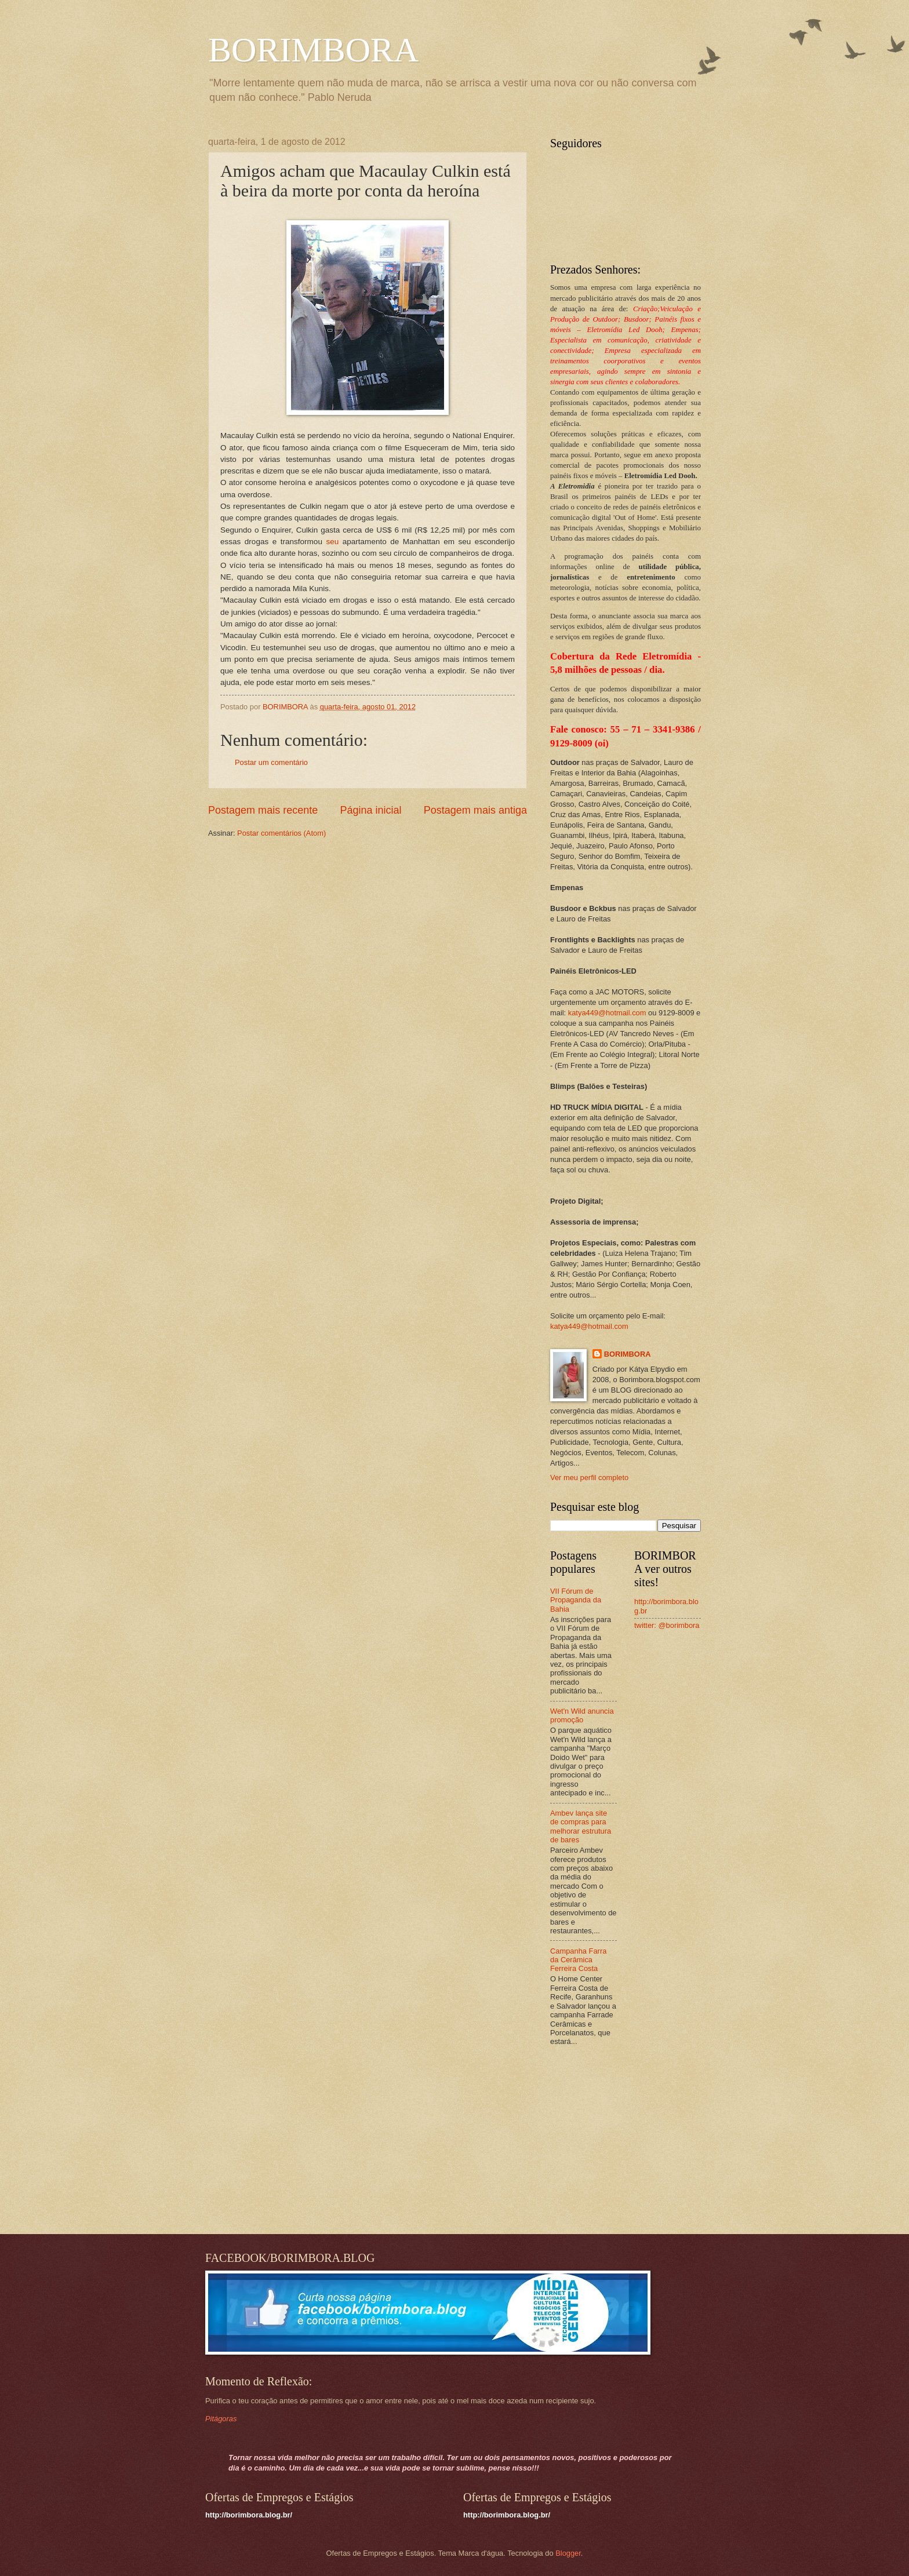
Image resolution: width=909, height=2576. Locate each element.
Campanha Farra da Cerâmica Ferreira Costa (578, 1960)
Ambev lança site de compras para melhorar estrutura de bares (580, 1826)
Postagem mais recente (263, 810)
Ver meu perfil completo (589, 1477)
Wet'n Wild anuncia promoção (582, 1715)
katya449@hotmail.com (607, 1012)
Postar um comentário (271, 762)
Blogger (568, 2553)
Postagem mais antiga (475, 810)
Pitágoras (221, 2418)
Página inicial (370, 810)
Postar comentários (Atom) (281, 833)
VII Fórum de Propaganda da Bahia (575, 1600)
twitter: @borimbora (667, 1625)
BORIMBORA (313, 50)
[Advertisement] (622, 2141)
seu (332, 541)
